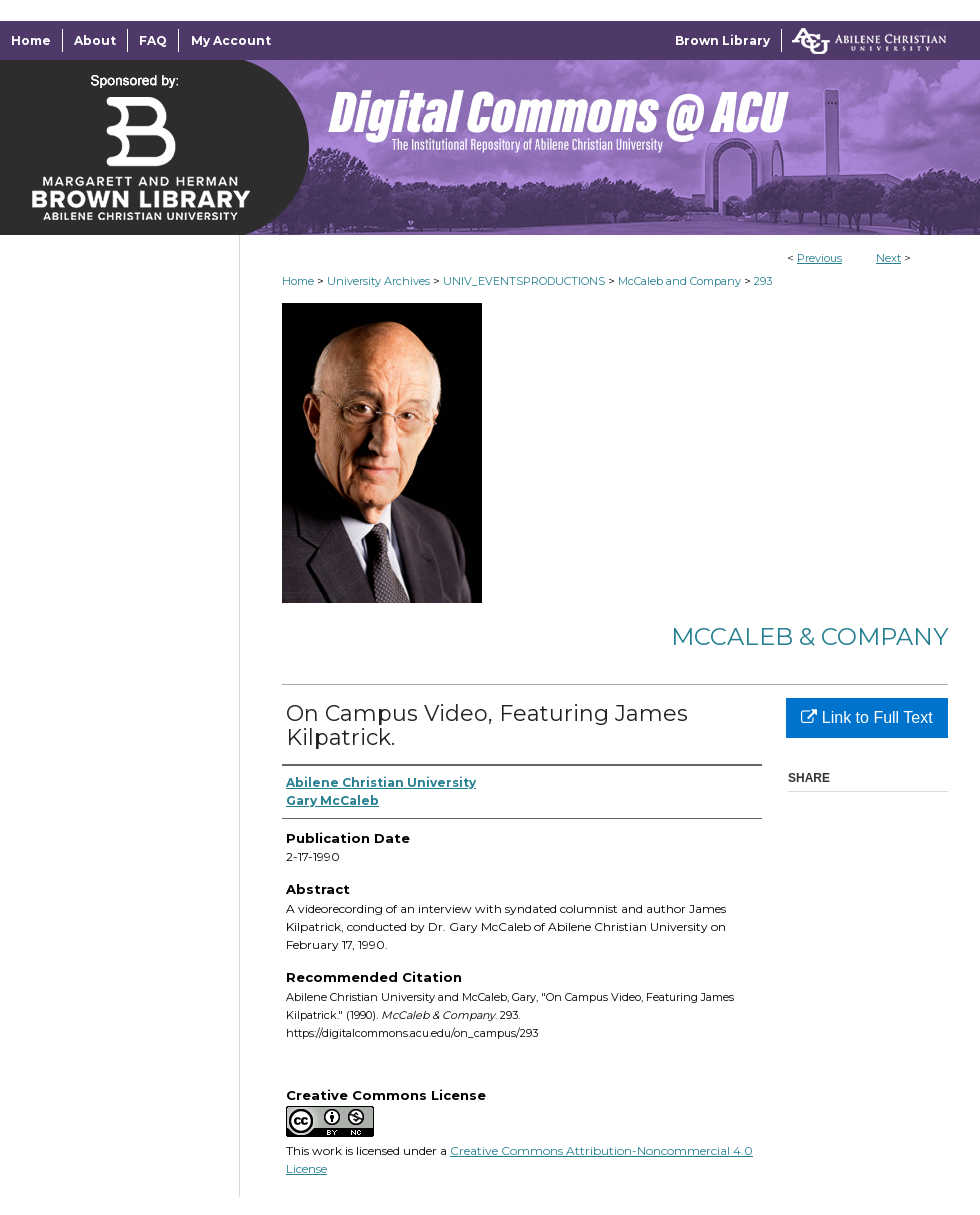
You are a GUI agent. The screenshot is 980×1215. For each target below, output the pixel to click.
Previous (819, 258)
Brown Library (722, 40)
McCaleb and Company (679, 281)
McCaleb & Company (809, 636)
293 (763, 281)
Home (298, 281)
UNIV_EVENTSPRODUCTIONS (524, 281)
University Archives (378, 281)
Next (888, 258)
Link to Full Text (866, 717)
